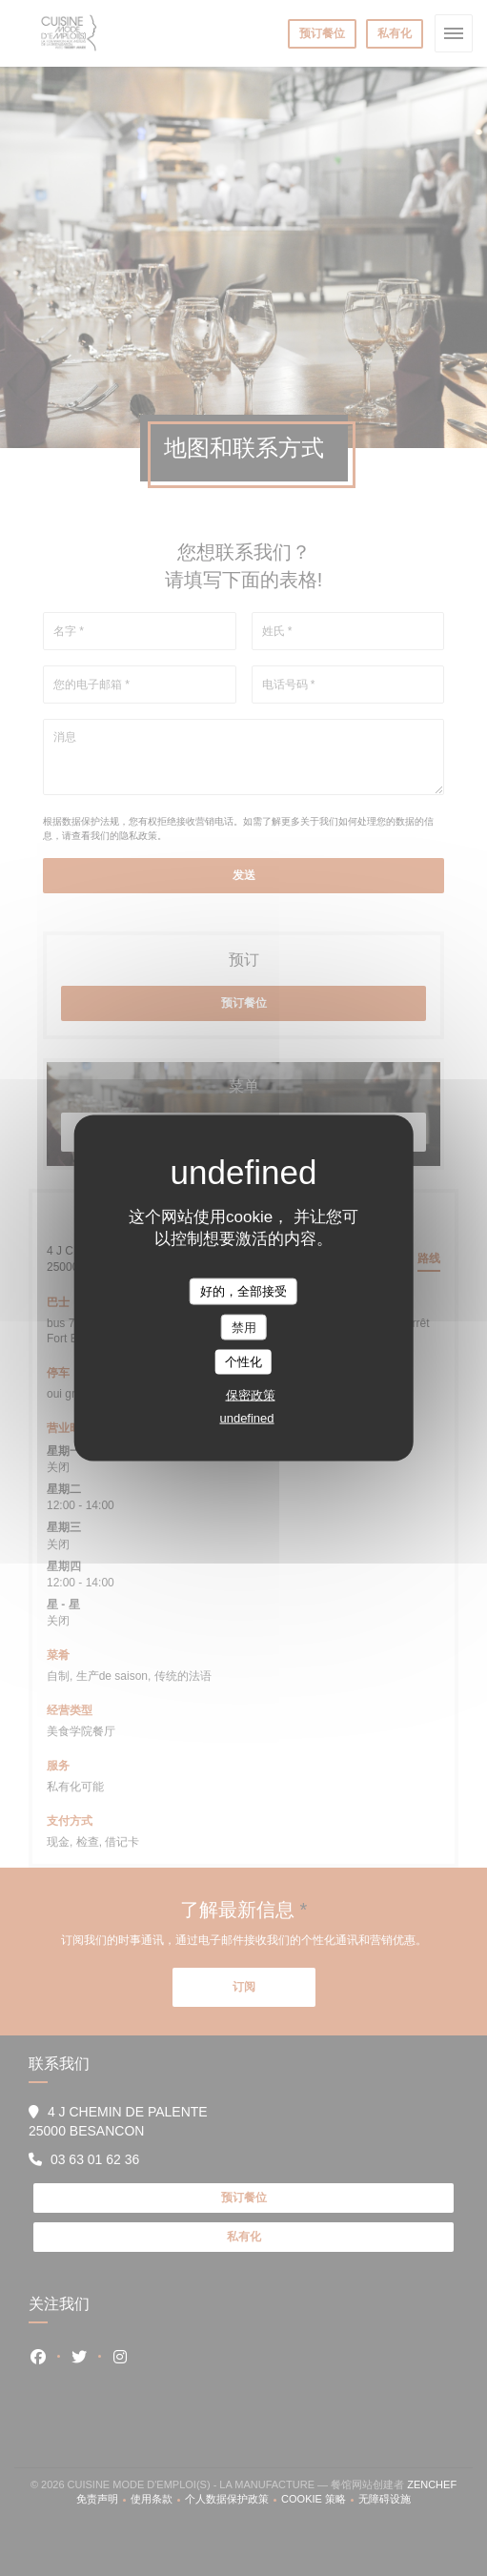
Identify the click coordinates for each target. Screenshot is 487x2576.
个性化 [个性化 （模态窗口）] (243, 1362)
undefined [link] (246, 1417)
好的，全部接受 (243, 1291)
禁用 (244, 1326)
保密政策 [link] (250, 1394)
